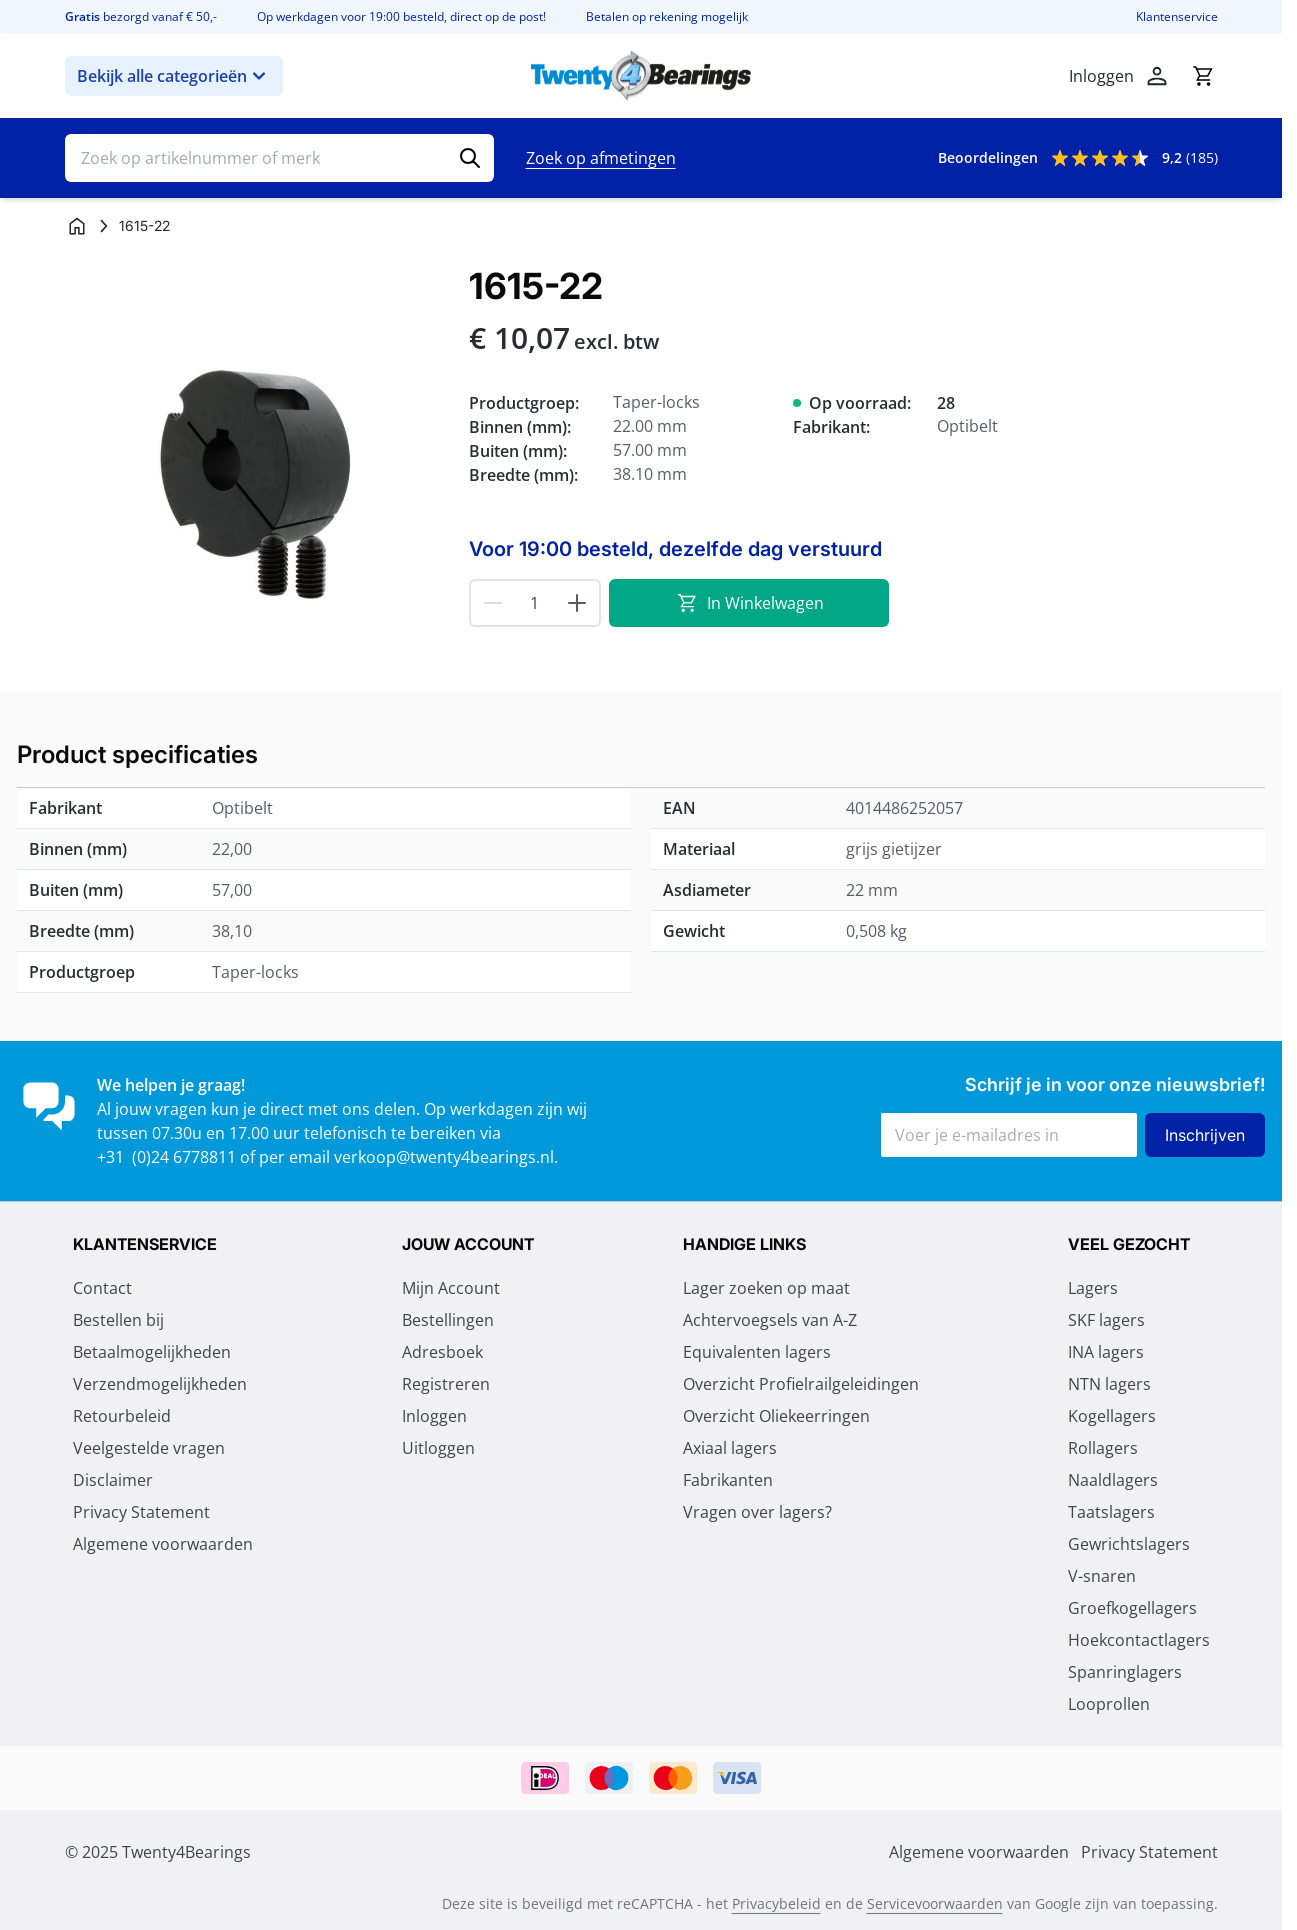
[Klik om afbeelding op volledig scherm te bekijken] (257, 458)
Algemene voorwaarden (163, 1544)
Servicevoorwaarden (935, 1903)
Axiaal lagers (730, 1448)
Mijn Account (451, 1288)
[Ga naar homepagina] (77, 226)
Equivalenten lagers (757, 1352)
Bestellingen (448, 1320)
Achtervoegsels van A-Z (770, 1320)
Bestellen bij (118, 1320)
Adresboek (442, 1352)
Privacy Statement (141, 1512)
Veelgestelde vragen (149, 1448)
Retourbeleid (122, 1416)
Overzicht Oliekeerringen (776, 1416)
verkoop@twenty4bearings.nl (444, 1157)
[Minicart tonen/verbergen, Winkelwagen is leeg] (1203, 76)
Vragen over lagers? (757, 1512)
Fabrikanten (728, 1480)
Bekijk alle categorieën (174, 76)
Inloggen (434, 1416)
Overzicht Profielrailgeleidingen (801, 1384)
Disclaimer (113, 1480)
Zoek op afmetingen (601, 158)
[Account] (1157, 76)
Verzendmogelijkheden (160, 1384)
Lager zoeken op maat (766, 1288)
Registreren (446, 1384)
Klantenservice (1177, 17)
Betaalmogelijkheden (152, 1352)
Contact (102, 1288)
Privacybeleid (776, 1903)
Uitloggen (438, 1448)
